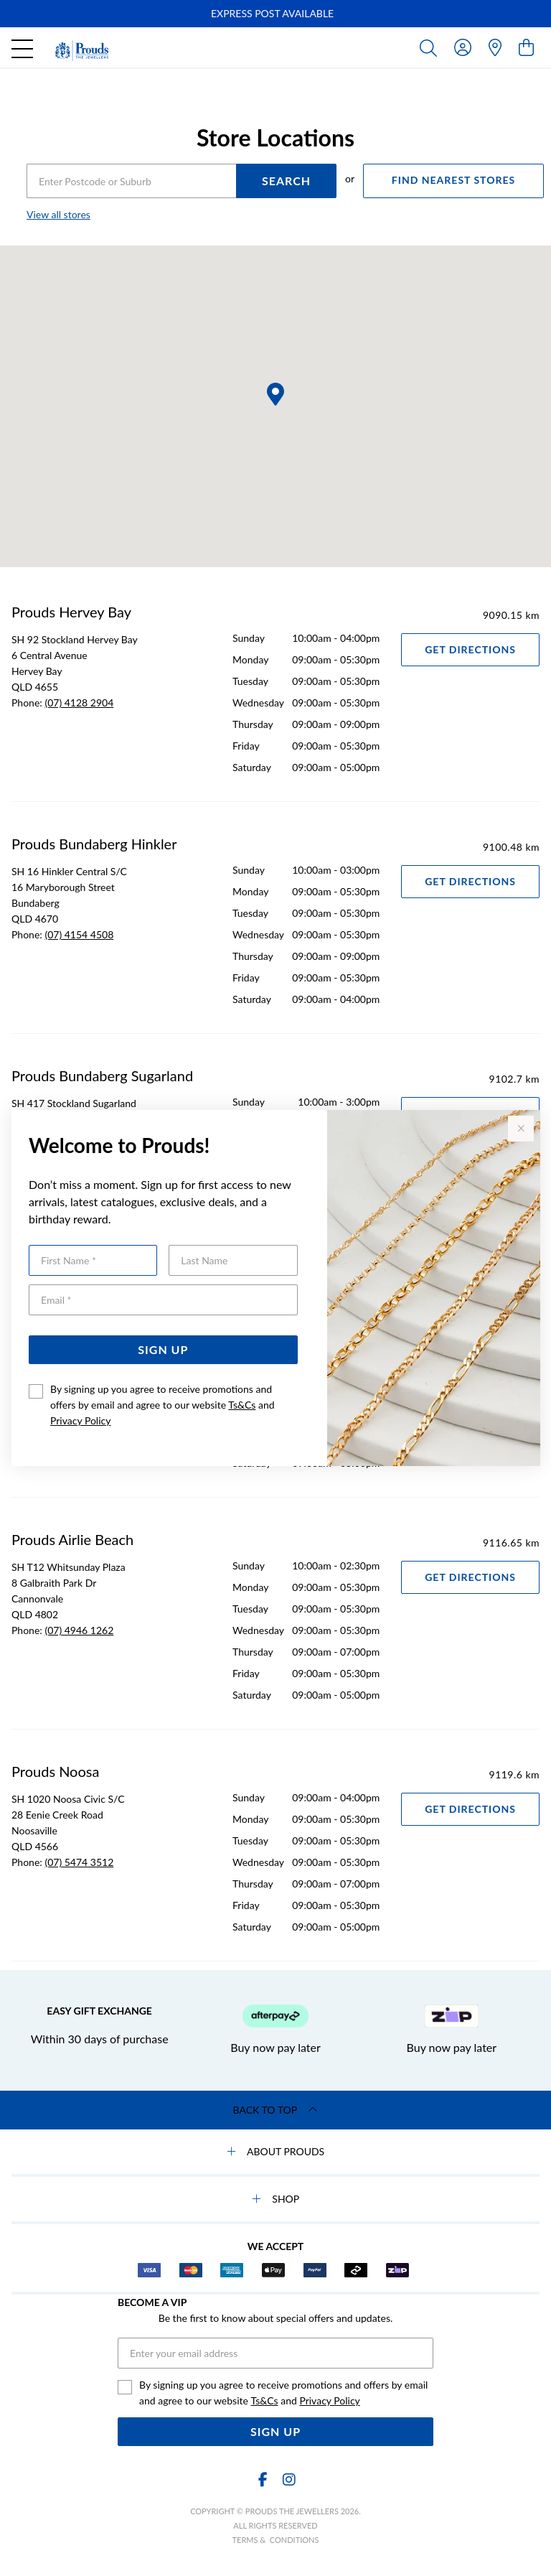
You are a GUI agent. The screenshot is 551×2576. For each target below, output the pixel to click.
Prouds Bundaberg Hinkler (93, 843)
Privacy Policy (80, 1420)
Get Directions (470, 649)
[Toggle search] (431, 47)
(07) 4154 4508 (78, 934)
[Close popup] (521, 1129)
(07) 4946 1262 (78, 1630)
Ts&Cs (241, 1405)
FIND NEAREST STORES (453, 180)
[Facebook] (262, 2479)
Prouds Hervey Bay (71, 611)
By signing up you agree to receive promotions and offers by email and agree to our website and (162, 1405)
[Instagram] (288, 2479)
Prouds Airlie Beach (72, 1539)
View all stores (58, 214)
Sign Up (163, 1349)
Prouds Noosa (55, 1771)
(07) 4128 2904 (78, 702)
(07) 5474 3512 (78, 1862)
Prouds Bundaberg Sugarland (102, 1075)
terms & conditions (275, 2539)
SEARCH (286, 180)
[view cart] (526, 47)
